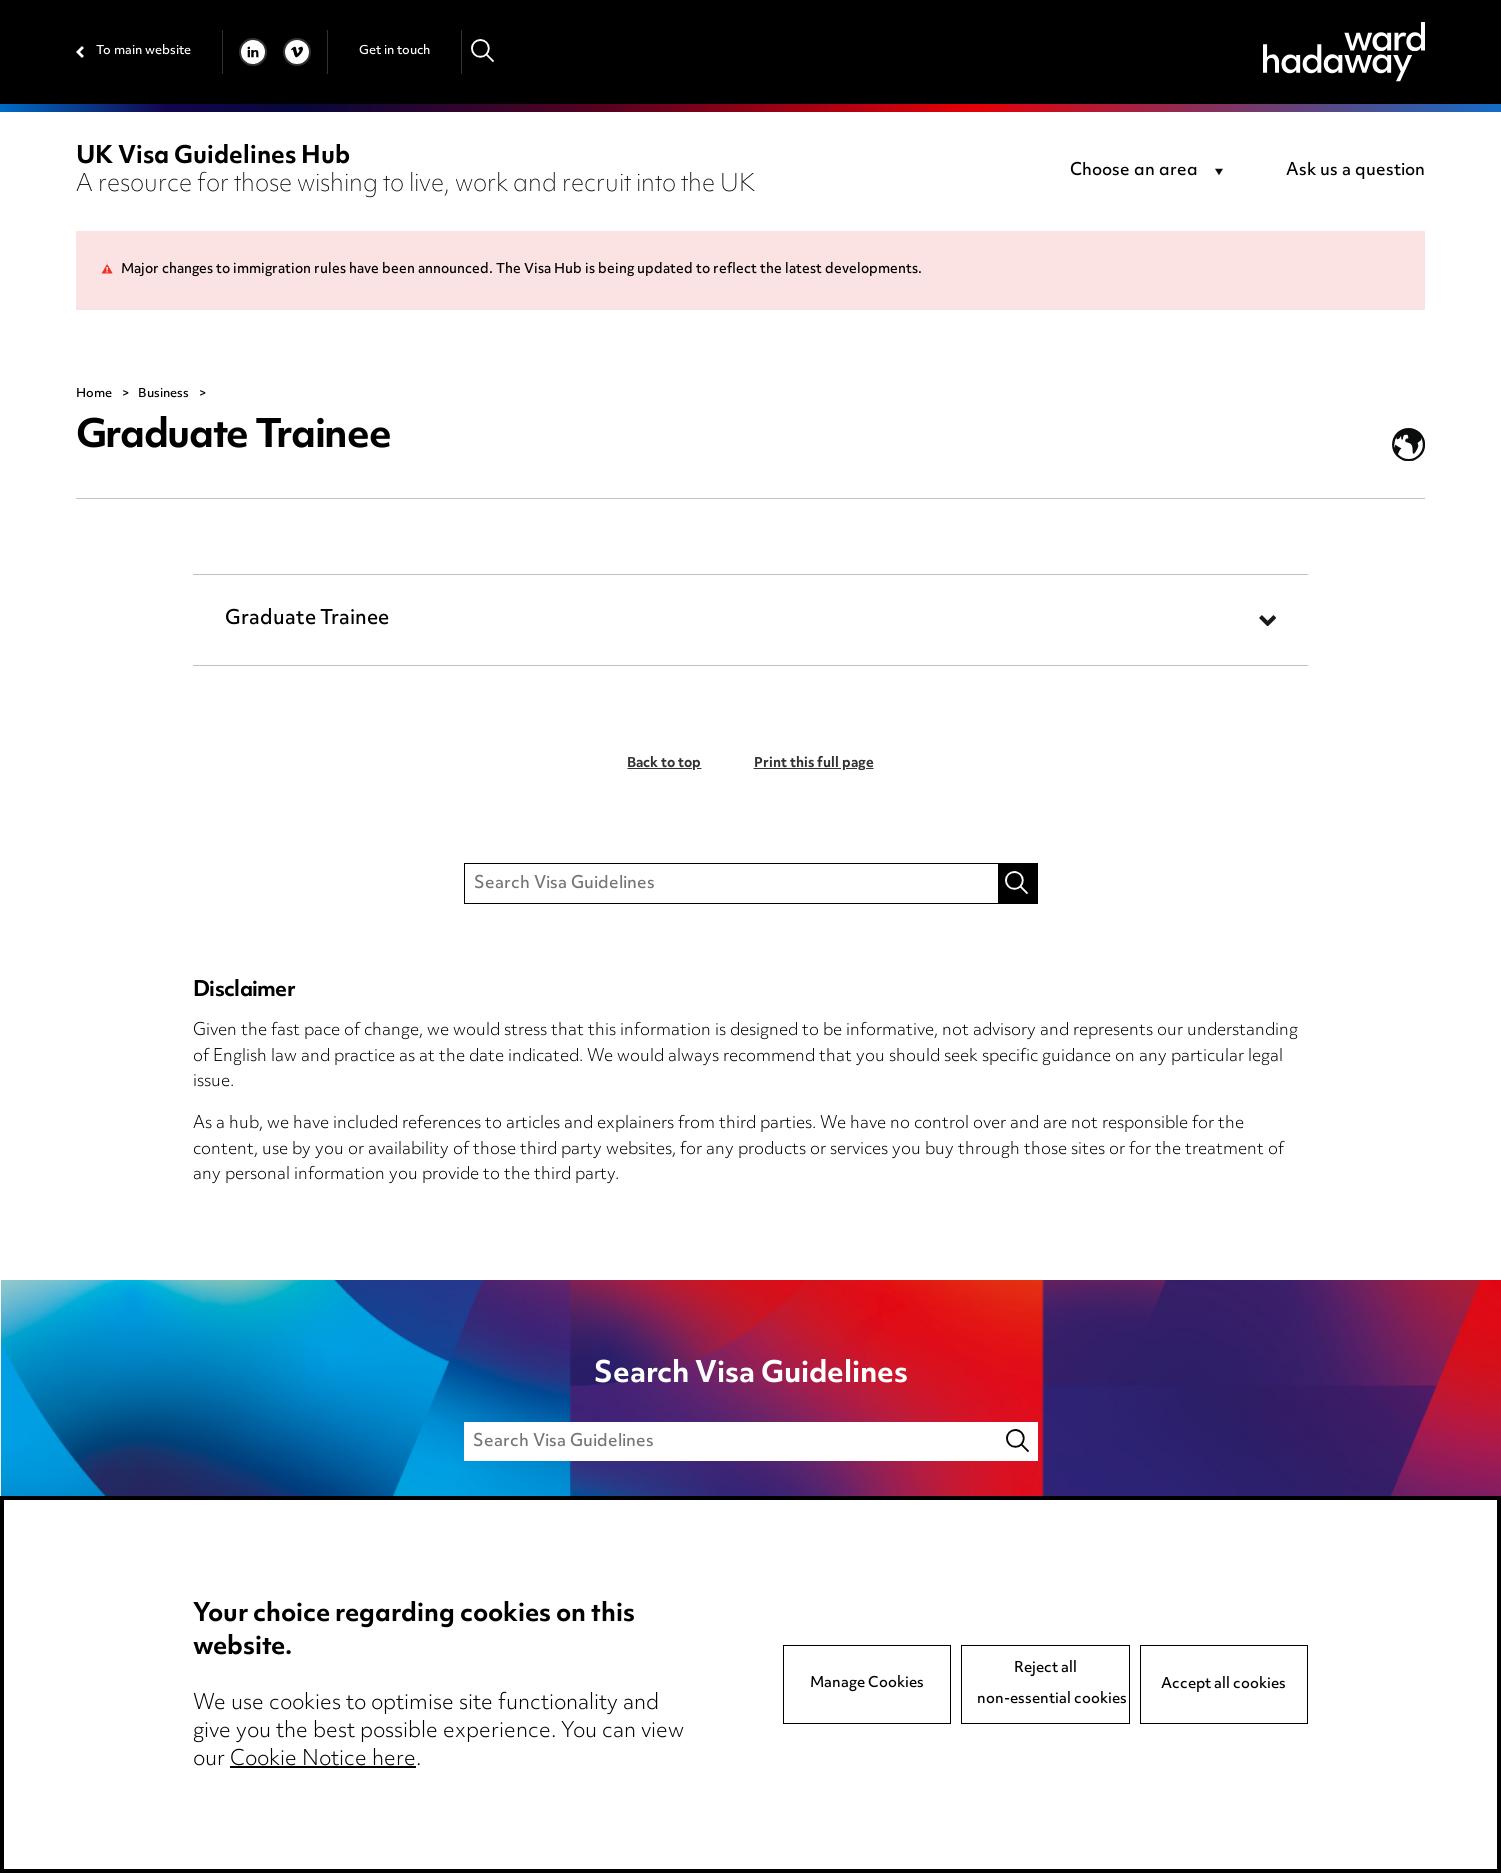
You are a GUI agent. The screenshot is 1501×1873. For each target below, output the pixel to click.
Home (94, 394)
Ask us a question (1355, 171)
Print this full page (814, 764)
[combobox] (1150, 172)
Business (163, 394)
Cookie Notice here (323, 1760)
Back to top (664, 764)
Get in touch (394, 51)
